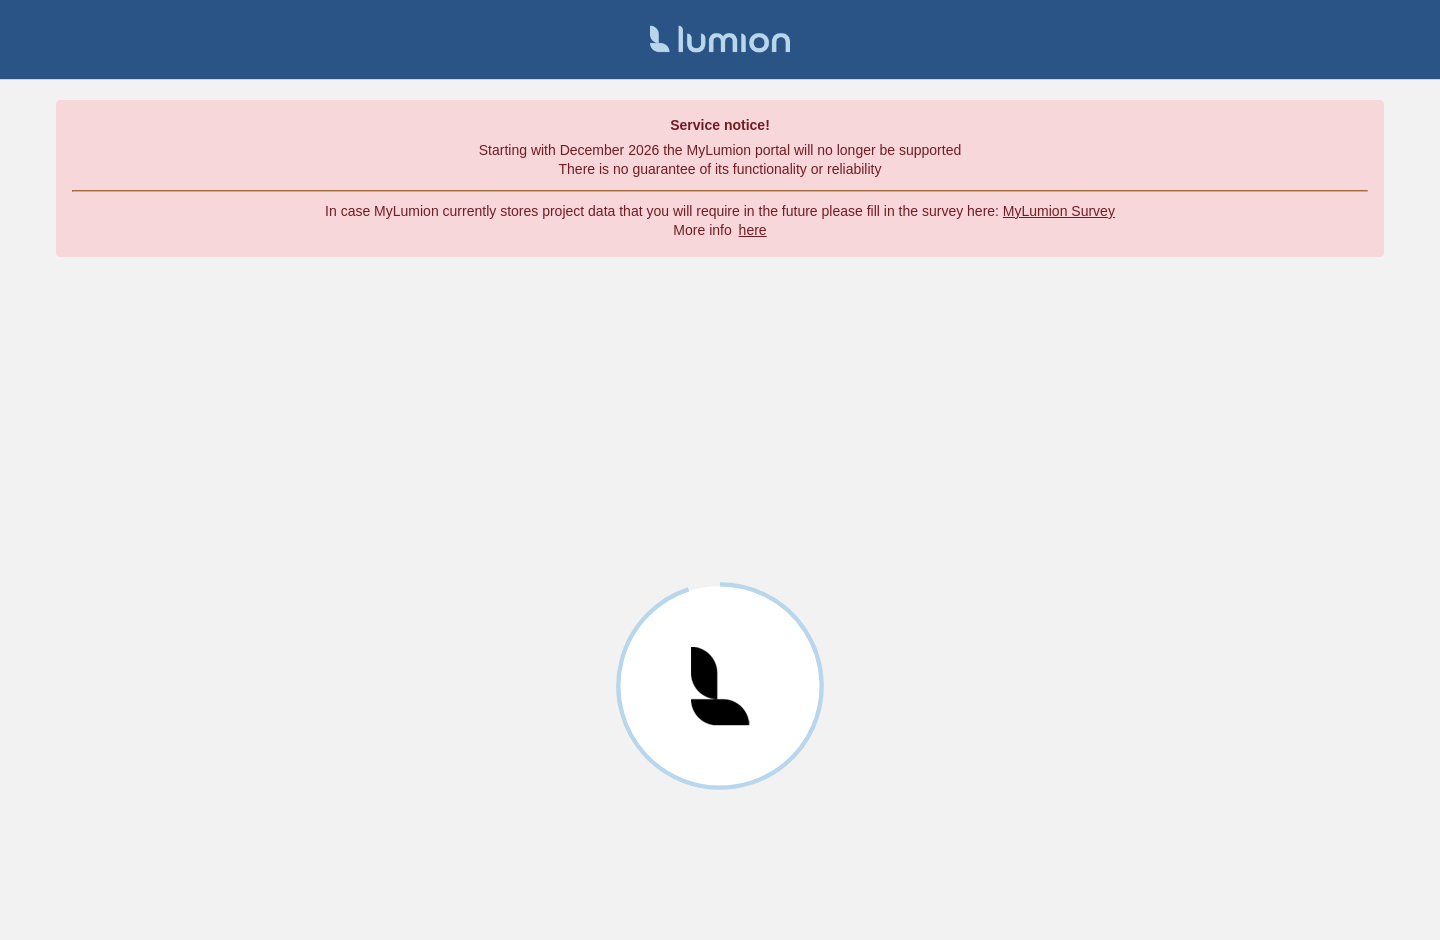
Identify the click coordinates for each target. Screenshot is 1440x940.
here (753, 230)
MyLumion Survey (1059, 211)
